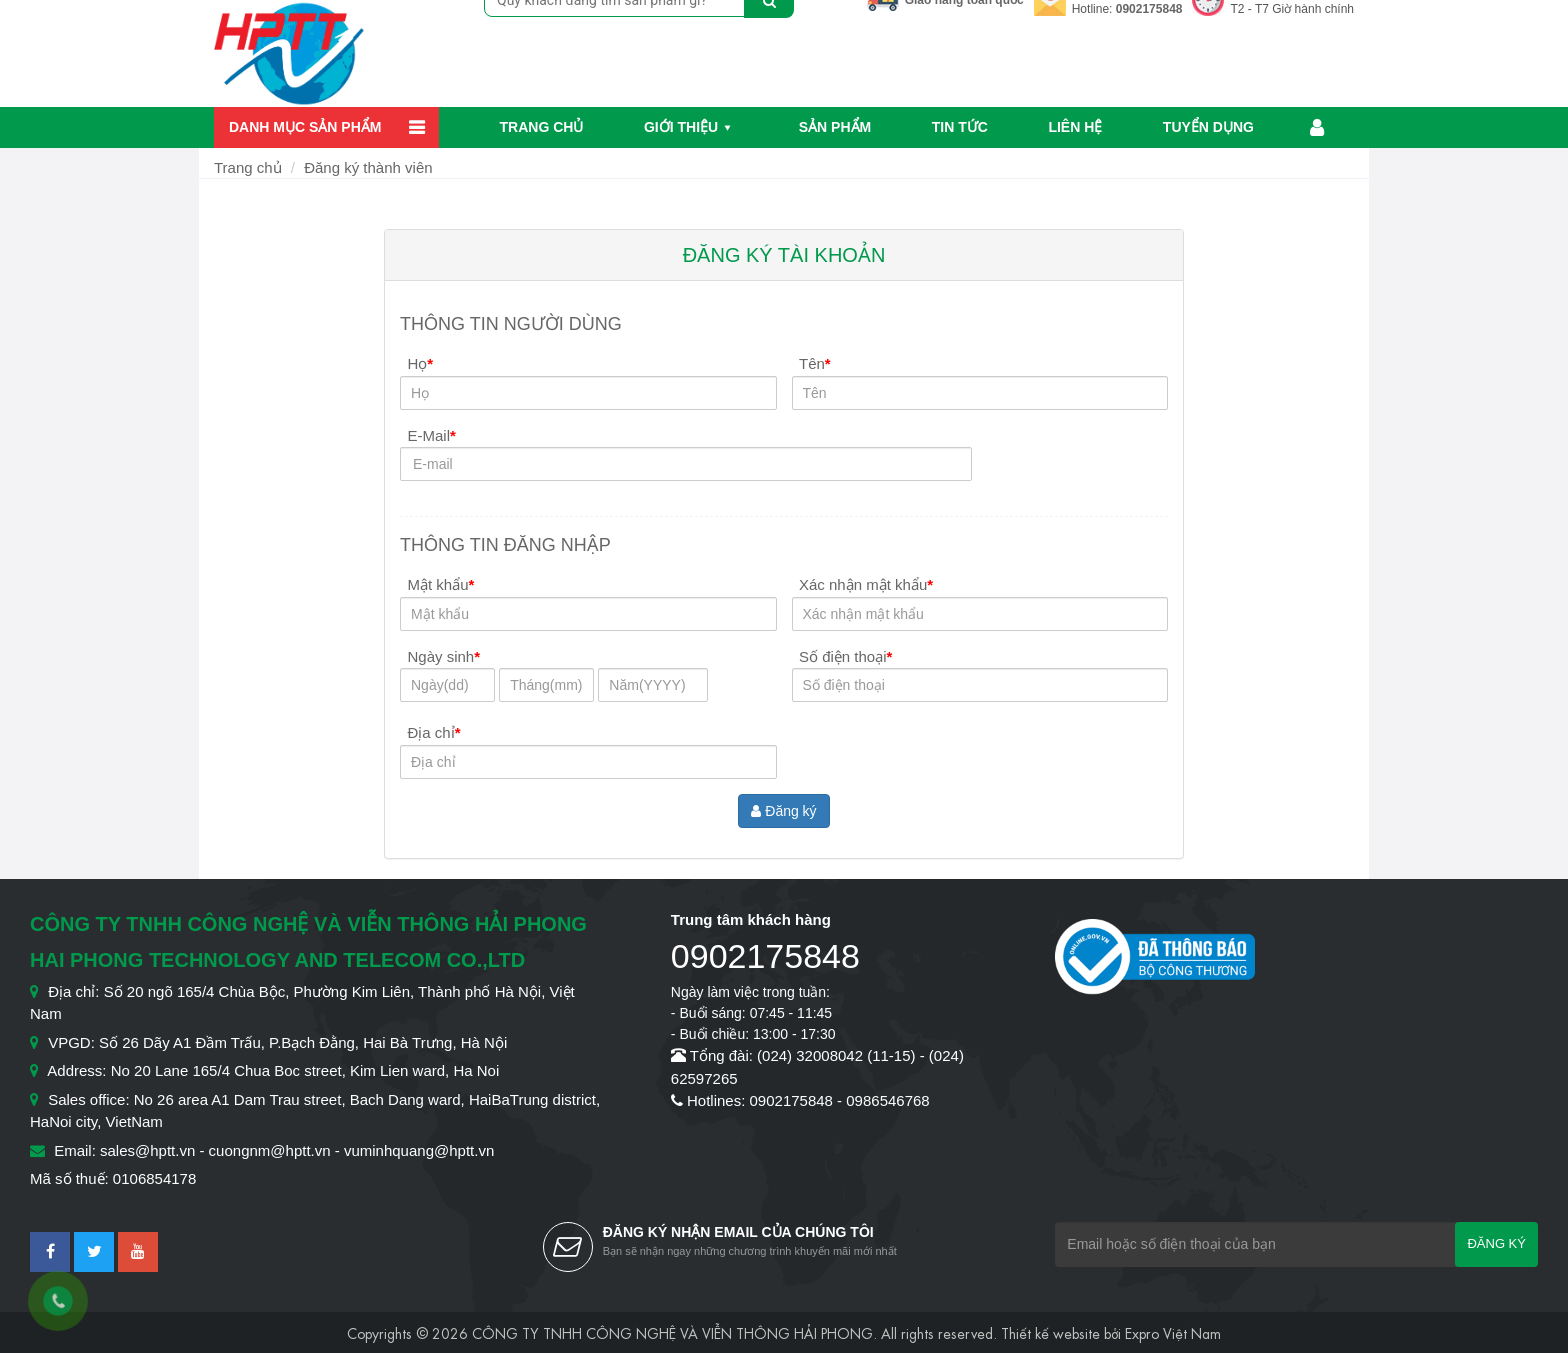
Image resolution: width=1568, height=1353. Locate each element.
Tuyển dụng (1208, 127)
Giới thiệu (681, 127)
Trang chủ (542, 127)
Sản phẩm (835, 127)
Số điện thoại (845, 656)
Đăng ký (783, 811)
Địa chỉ (434, 732)
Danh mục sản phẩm (305, 127)
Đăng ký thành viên (368, 167)
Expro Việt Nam (1173, 1332)
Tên (815, 363)
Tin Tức (960, 127)
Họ (421, 363)
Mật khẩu (441, 584)
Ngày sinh (444, 656)
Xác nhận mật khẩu (866, 584)
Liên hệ (1075, 127)
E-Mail (432, 435)
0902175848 (1149, 9)
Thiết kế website (1050, 1332)
